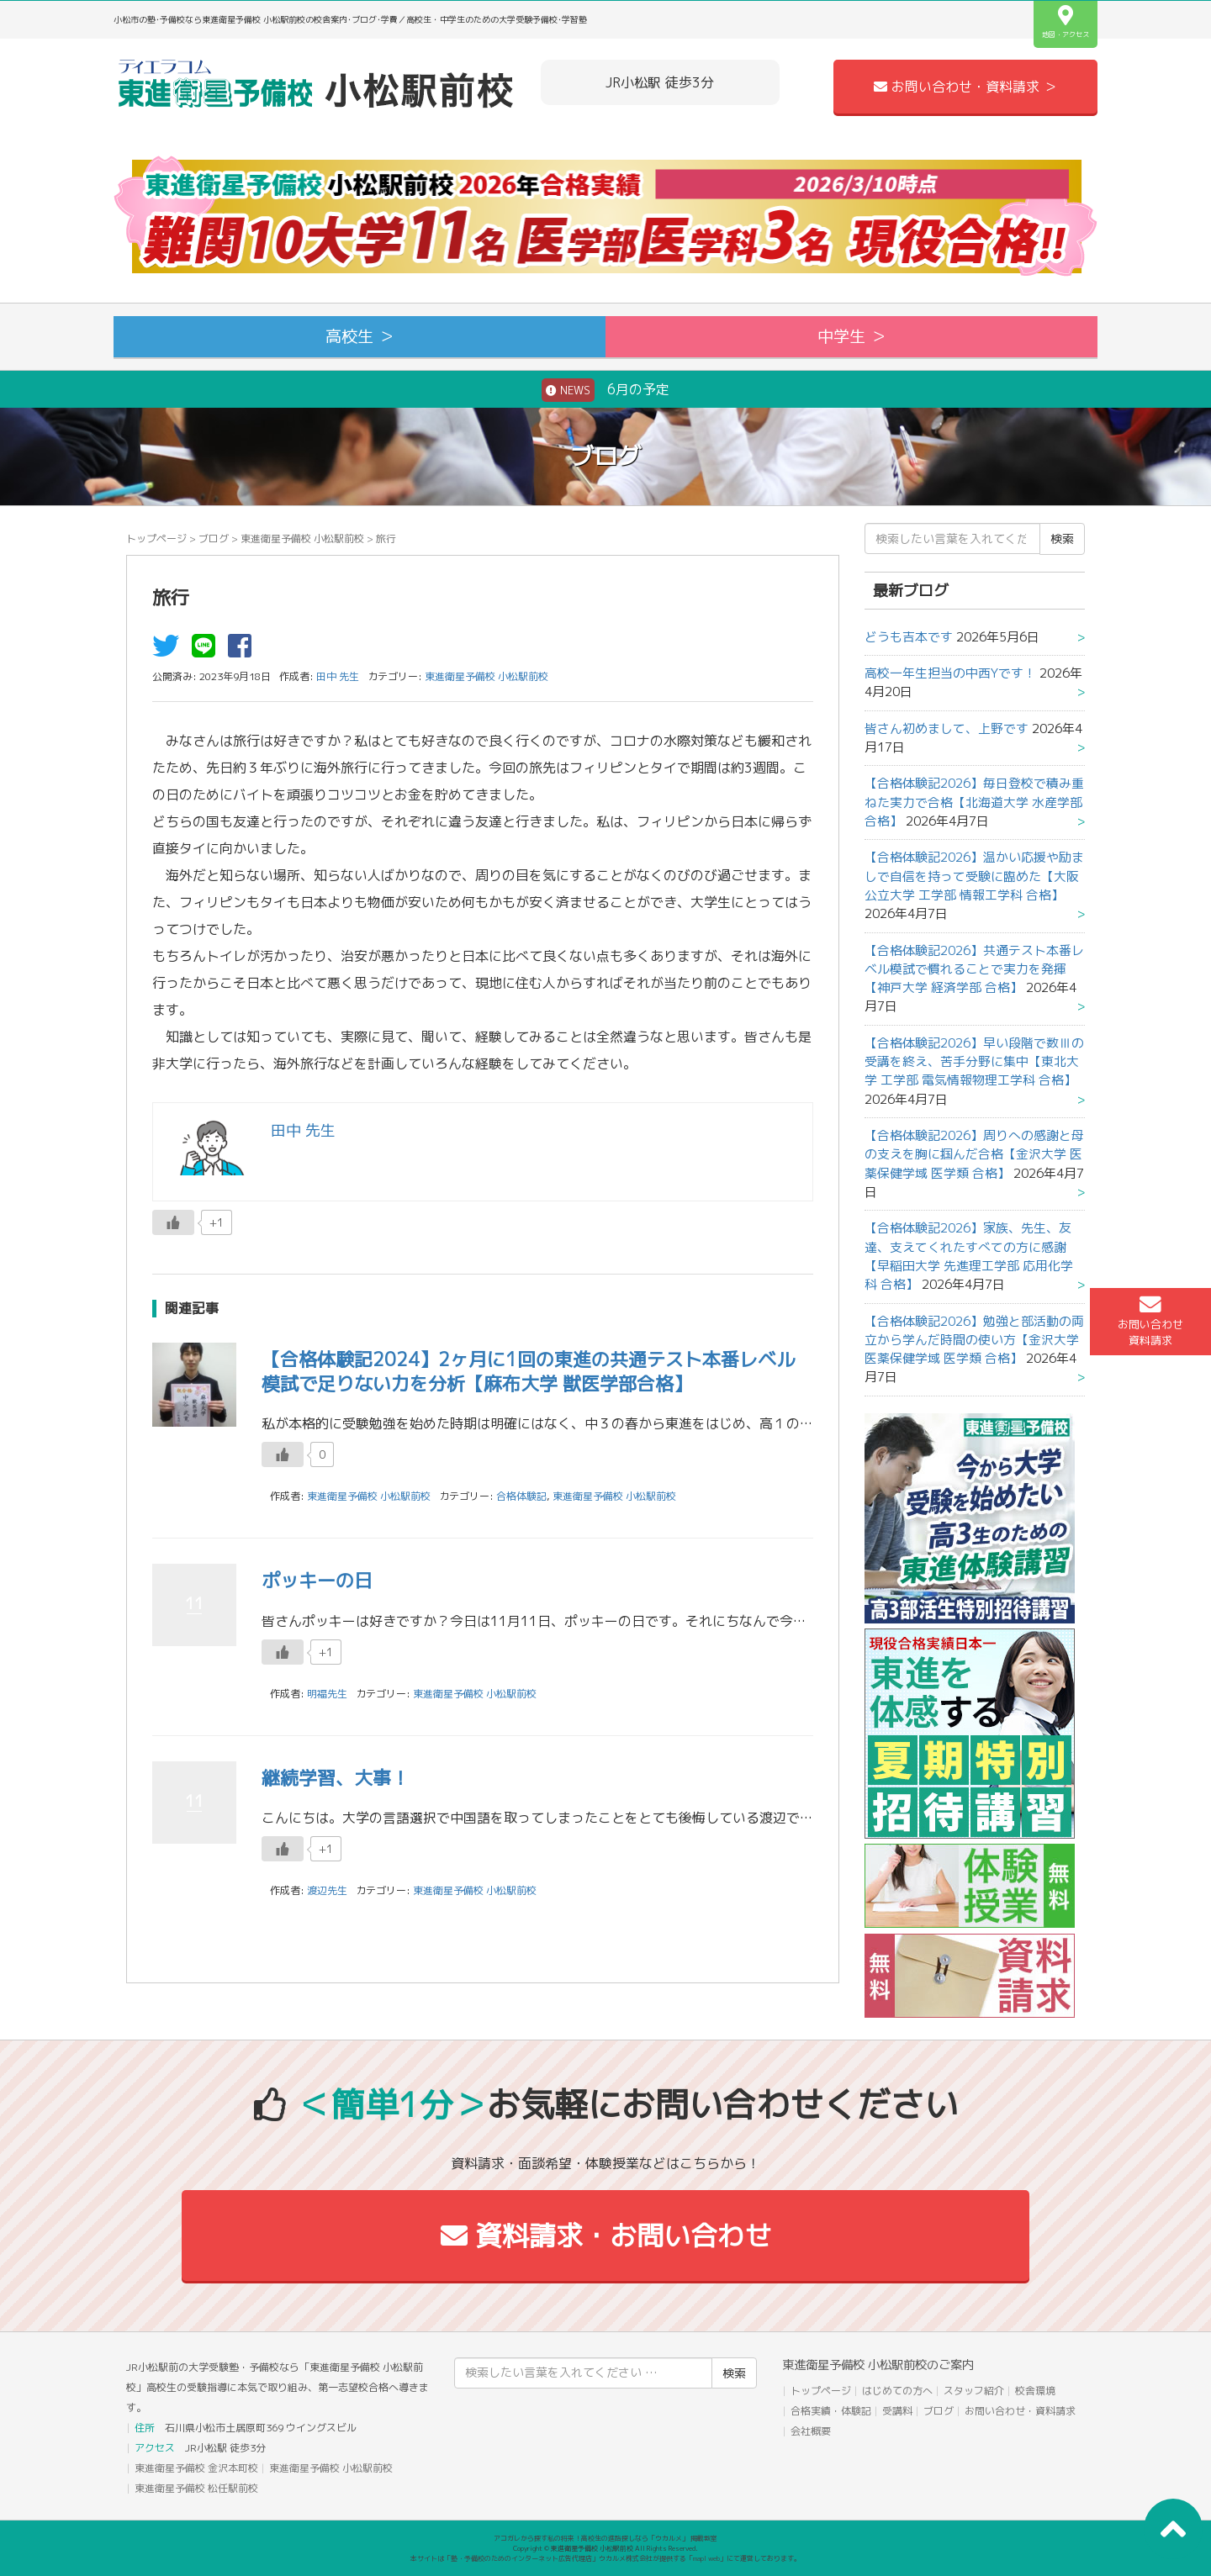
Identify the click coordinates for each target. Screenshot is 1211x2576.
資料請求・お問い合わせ (606, 2235)
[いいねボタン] (173, 1222)
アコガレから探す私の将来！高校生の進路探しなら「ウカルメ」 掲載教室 (605, 2538)
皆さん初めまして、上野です (947, 728)
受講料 (897, 2411)
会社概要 (811, 2431)
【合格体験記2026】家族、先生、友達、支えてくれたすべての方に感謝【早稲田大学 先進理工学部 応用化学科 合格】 (969, 1256)
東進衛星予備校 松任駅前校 (196, 2488)
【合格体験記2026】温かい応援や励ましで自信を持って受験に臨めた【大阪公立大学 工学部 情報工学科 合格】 (974, 876)
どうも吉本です (909, 637)
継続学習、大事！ (336, 1778)
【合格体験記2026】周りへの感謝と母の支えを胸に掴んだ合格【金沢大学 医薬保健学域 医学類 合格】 (974, 1154)
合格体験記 (521, 1496)
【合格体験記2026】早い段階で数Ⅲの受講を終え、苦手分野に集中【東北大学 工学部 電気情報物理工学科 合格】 (974, 1062)
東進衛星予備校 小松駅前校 (302, 538)
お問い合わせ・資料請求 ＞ (965, 86)
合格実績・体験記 (831, 2411)
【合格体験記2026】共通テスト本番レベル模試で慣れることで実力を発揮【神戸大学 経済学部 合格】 (974, 969)
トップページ (156, 538)
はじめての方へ (897, 2390)
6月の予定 (605, 390)
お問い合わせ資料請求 (1150, 1321)
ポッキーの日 (317, 1580)
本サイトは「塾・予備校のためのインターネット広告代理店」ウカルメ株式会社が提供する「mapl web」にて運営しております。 (605, 2558)
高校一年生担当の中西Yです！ (950, 673)
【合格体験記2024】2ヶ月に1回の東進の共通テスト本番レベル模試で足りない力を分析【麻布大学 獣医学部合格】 (528, 1371)
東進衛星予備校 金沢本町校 (196, 2468)
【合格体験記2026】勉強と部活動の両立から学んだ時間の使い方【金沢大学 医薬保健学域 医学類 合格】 (974, 1340)
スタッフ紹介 (974, 2390)
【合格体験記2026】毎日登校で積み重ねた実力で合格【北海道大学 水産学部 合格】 (974, 802)
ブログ (213, 538)
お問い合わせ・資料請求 (1020, 2411)
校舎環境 (1035, 2390)
